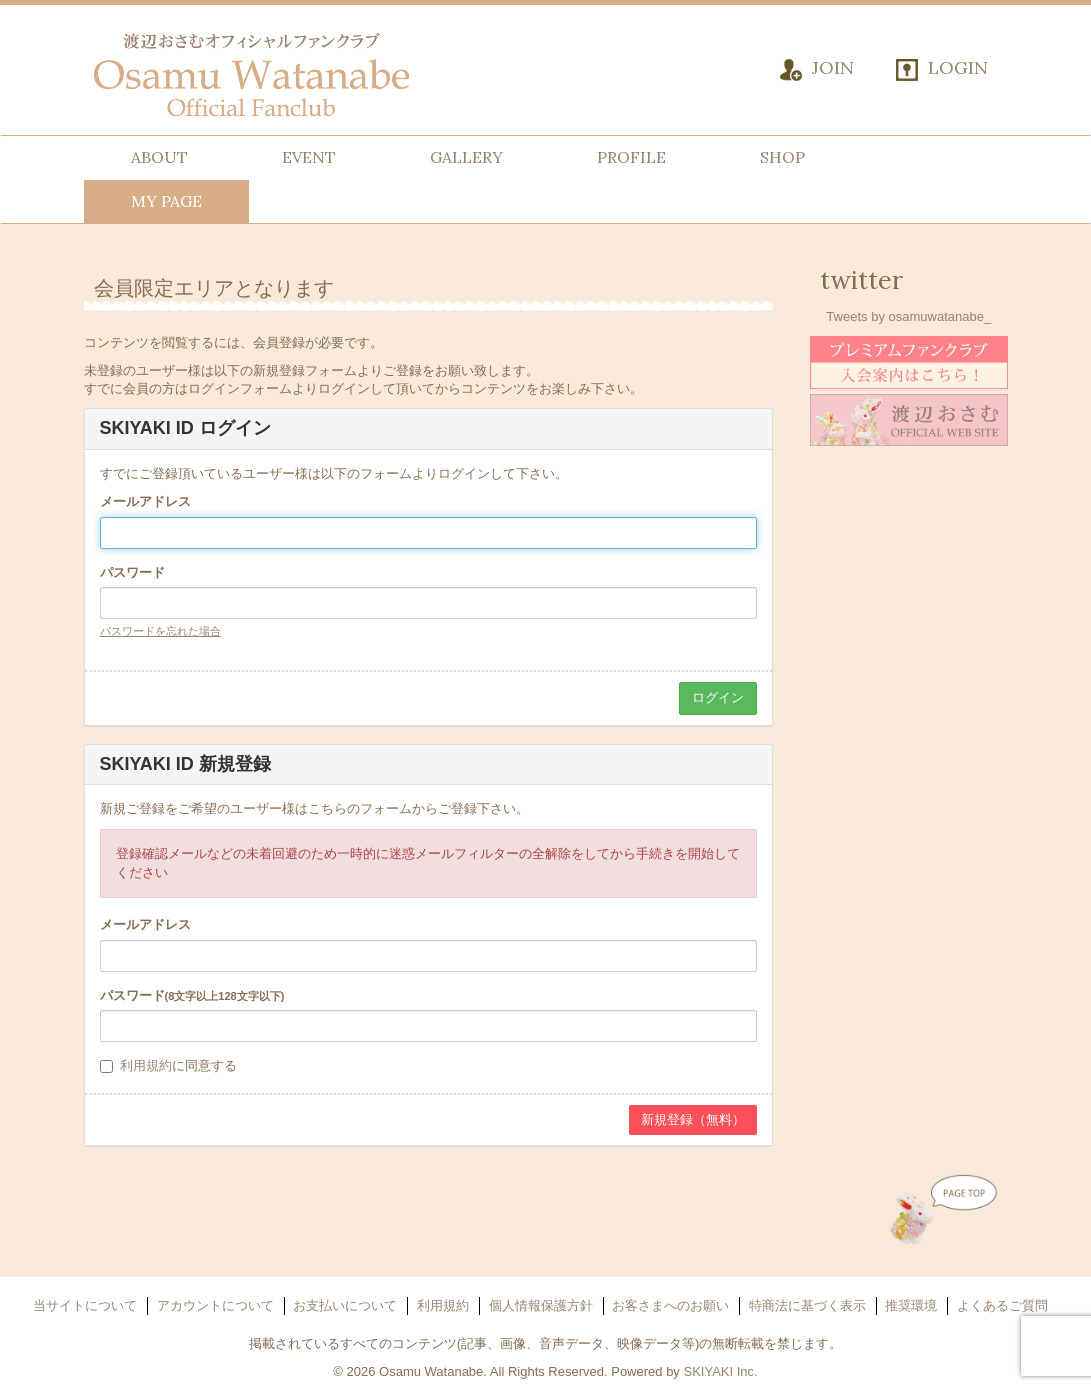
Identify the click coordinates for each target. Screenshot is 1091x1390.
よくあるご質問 (1002, 1305)
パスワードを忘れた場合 (160, 631)
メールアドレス (145, 501)
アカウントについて (215, 1305)
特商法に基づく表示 (807, 1305)
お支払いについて (345, 1305)
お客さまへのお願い (670, 1305)
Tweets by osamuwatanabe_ (908, 316)
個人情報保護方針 (541, 1305)
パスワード (132, 572)
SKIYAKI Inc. (720, 1371)
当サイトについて (85, 1305)
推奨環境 (911, 1305)
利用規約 (146, 1065)
